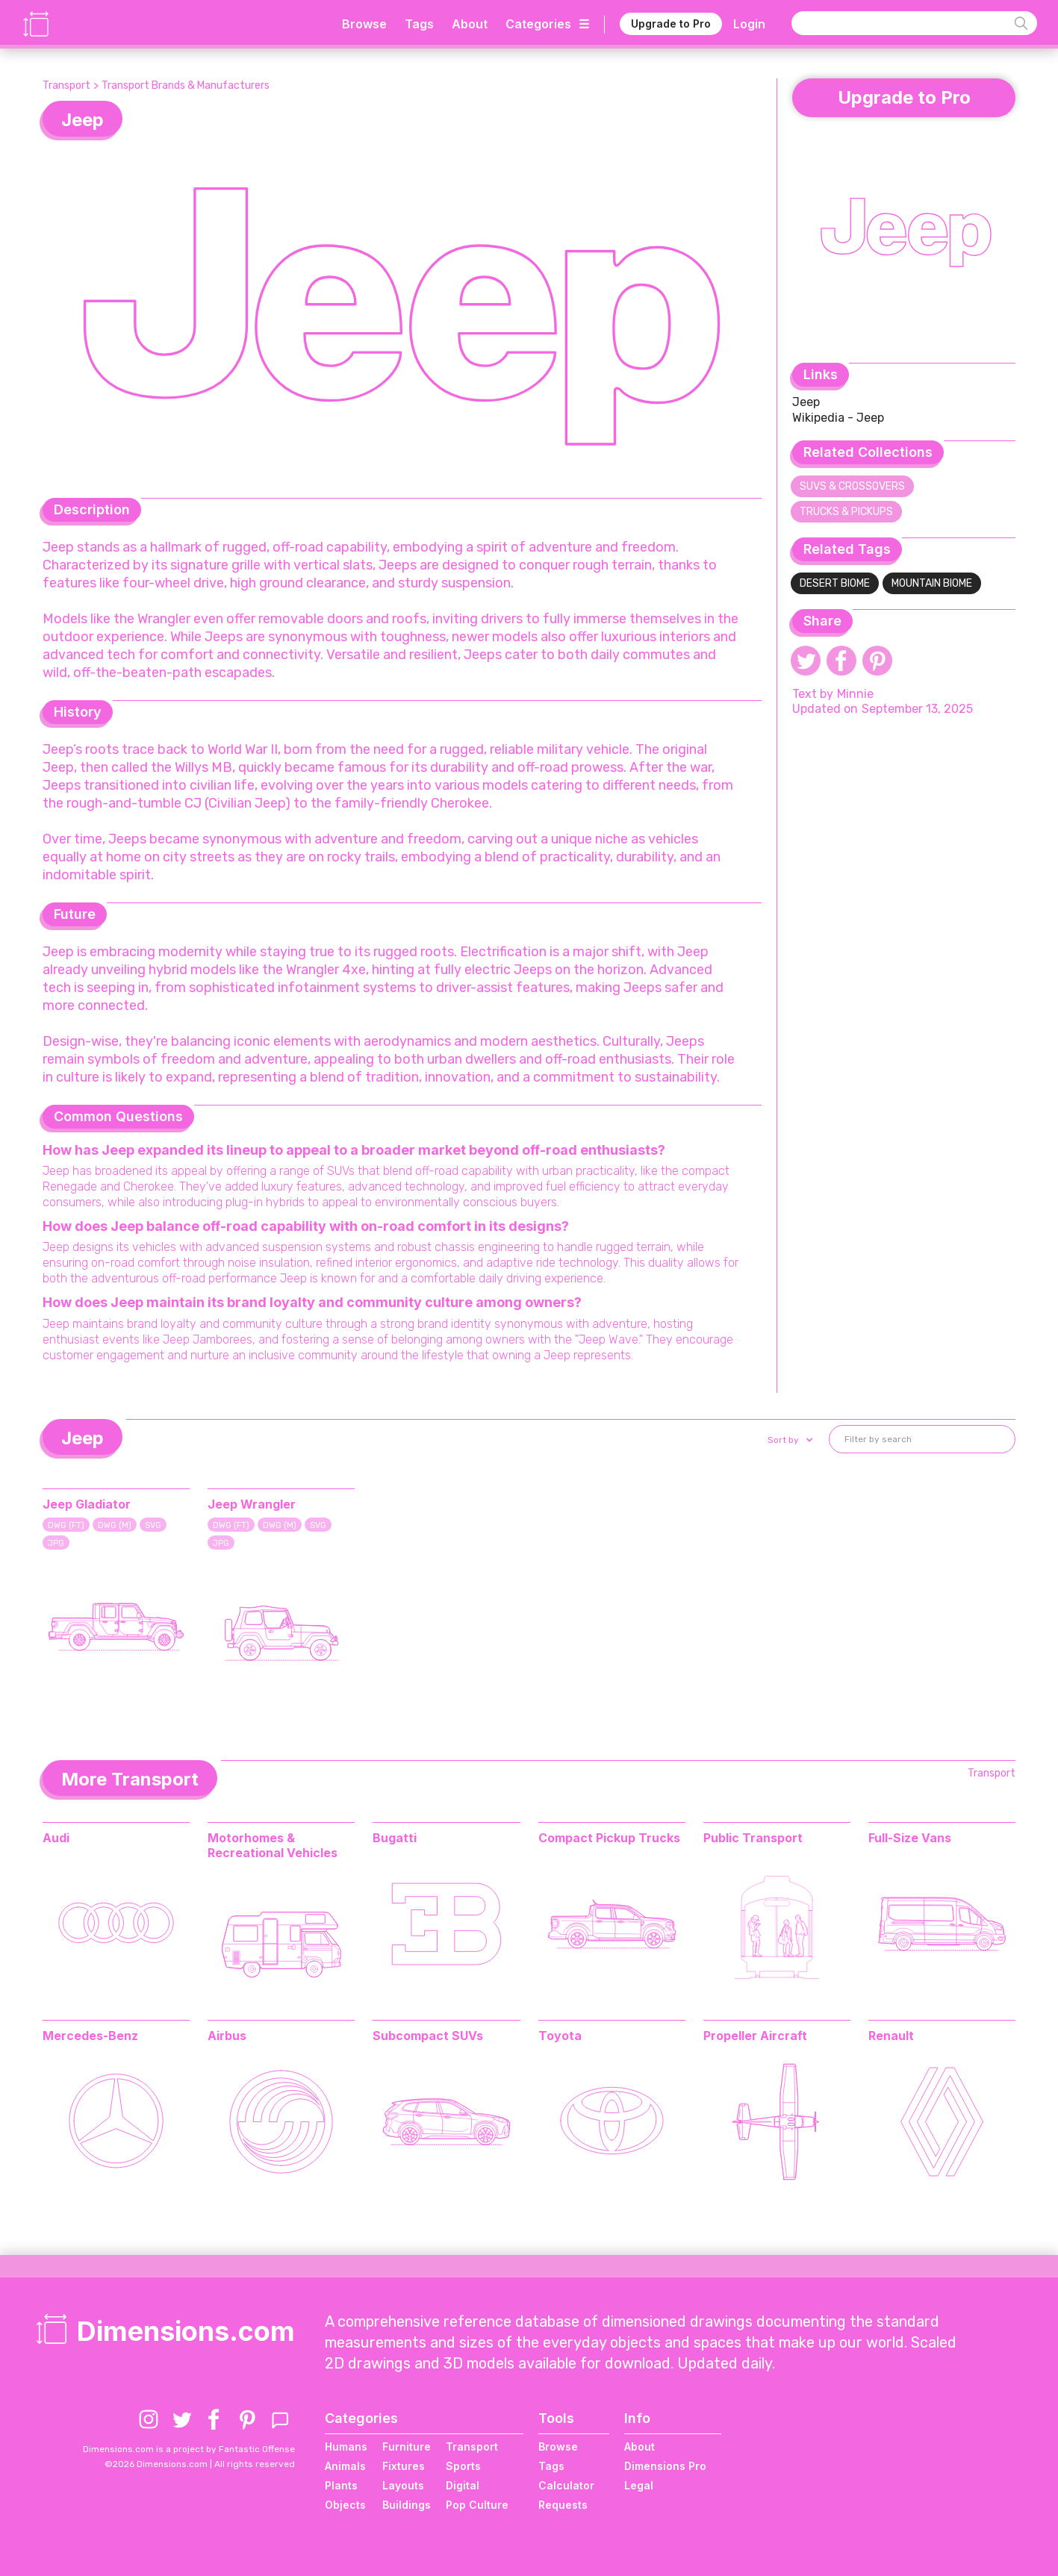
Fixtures (403, 2466)
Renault (891, 2035)
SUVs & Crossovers (852, 486)
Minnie (855, 694)
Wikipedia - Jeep (838, 418)
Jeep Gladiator (87, 1504)
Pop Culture (477, 2504)
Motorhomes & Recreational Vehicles (272, 1845)
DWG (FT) (66, 1525)
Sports (463, 2466)
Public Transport (753, 1837)
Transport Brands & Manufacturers (186, 85)
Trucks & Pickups (846, 511)
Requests (563, 2504)
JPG (56, 1543)
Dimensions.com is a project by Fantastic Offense (189, 2449)
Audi (56, 1837)
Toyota (560, 2035)
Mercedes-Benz (90, 2035)
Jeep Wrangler (252, 1504)
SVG (153, 1525)
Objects (345, 2504)
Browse (364, 23)
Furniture (406, 2446)
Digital (462, 2485)
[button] (788, 1440)
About (470, 23)
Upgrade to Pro (671, 23)
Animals (345, 2466)
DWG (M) (114, 1525)
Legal (638, 2485)
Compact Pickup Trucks (609, 1837)
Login (749, 23)
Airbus (227, 2035)
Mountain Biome (931, 583)
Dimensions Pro (665, 2466)
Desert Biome (835, 583)
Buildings (406, 2504)
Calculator (566, 2485)
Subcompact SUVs (428, 2035)
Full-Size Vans (909, 1837)
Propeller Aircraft (755, 2035)
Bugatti (395, 1837)
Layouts (403, 2485)
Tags (419, 23)
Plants (341, 2485)
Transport (66, 85)
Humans (346, 2446)
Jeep (806, 402)
